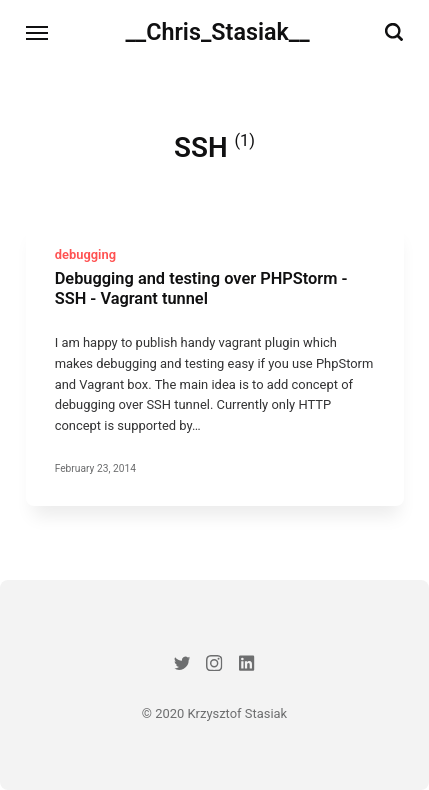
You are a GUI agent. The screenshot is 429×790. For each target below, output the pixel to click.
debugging (84, 253)
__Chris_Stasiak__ (217, 32)
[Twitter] (181, 666)
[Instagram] (214, 666)
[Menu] (38, 33)
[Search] (394, 32)
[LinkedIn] (247, 666)
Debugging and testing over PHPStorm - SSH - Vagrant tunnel (200, 288)
